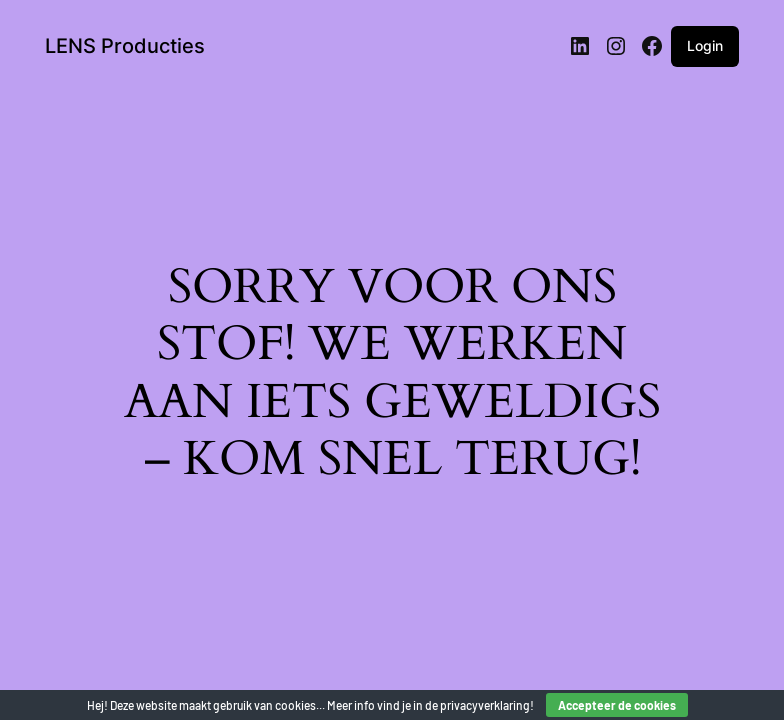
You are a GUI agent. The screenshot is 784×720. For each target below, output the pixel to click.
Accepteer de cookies (617, 705)
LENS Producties (125, 46)
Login (705, 45)
